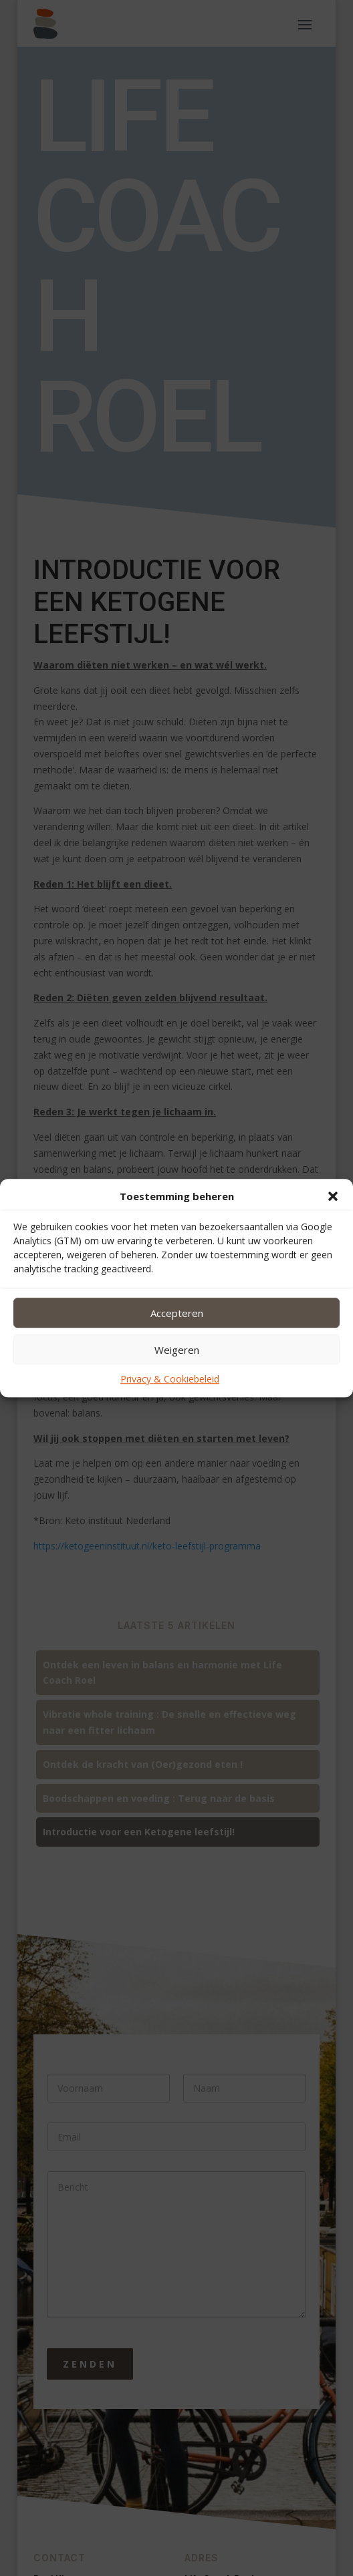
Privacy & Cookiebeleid (169, 1379)
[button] (333, 1197)
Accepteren (176, 1313)
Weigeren (176, 1349)
